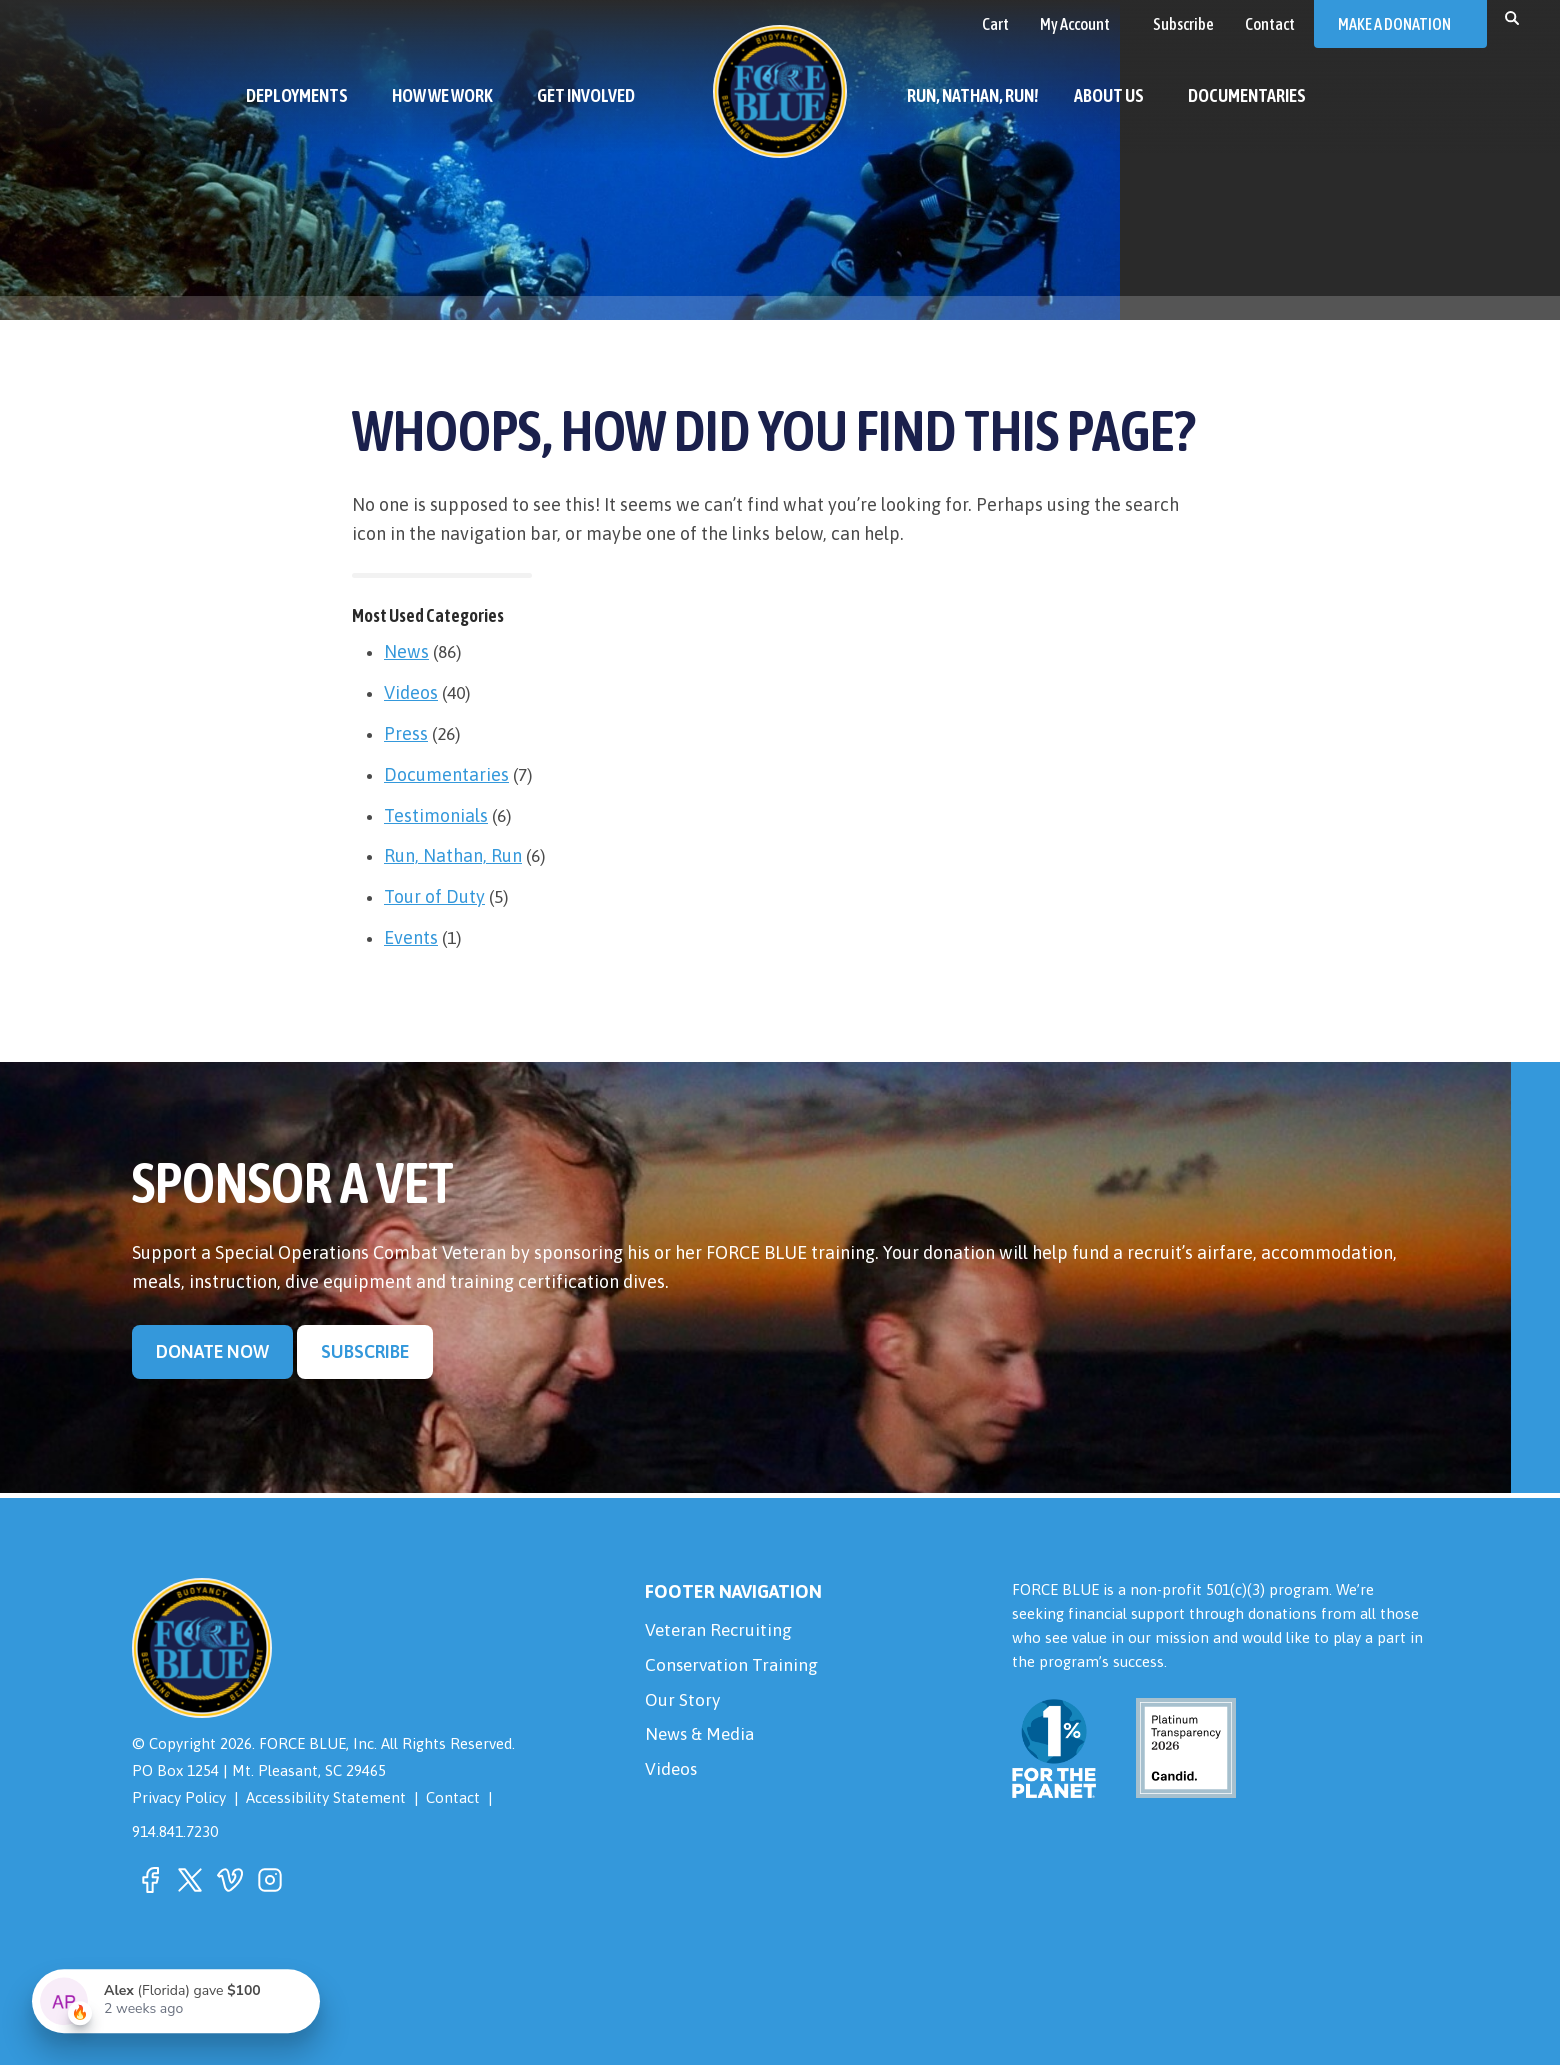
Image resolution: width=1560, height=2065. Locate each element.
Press (406, 733)
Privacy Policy (179, 1798)
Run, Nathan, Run (453, 855)
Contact (455, 1798)
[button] (1512, 17)
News (406, 651)
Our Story (683, 1703)
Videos (411, 692)
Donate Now (213, 1352)
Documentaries (446, 774)
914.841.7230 (175, 1831)
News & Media (702, 1739)
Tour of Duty (434, 896)
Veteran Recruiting (721, 1631)
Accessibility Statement (327, 1798)
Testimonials (436, 815)
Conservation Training (734, 1667)
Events (411, 937)
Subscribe (367, 1352)
